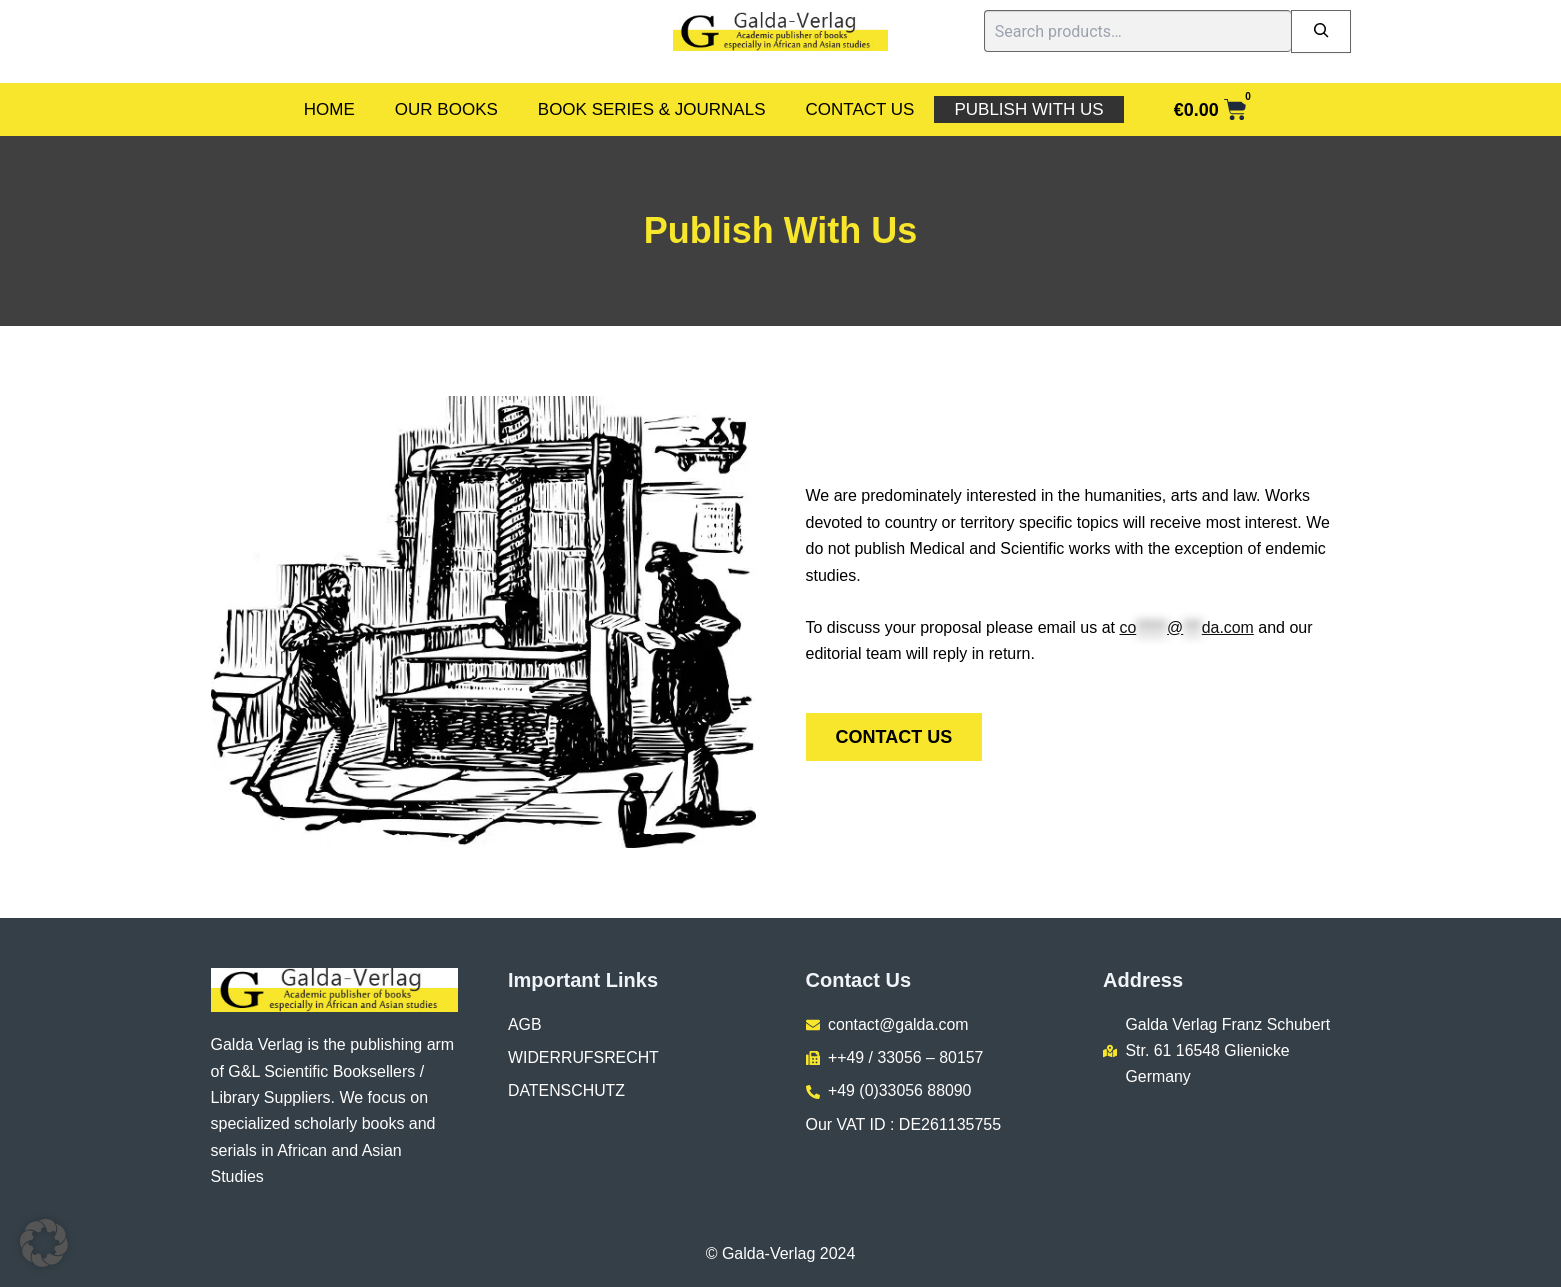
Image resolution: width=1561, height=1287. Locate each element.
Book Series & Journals (652, 109)
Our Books (446, 109)
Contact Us (860, 109)
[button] (44, 1243)
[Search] (1321, 31)
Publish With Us (1028, 109)
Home (329, 109)
